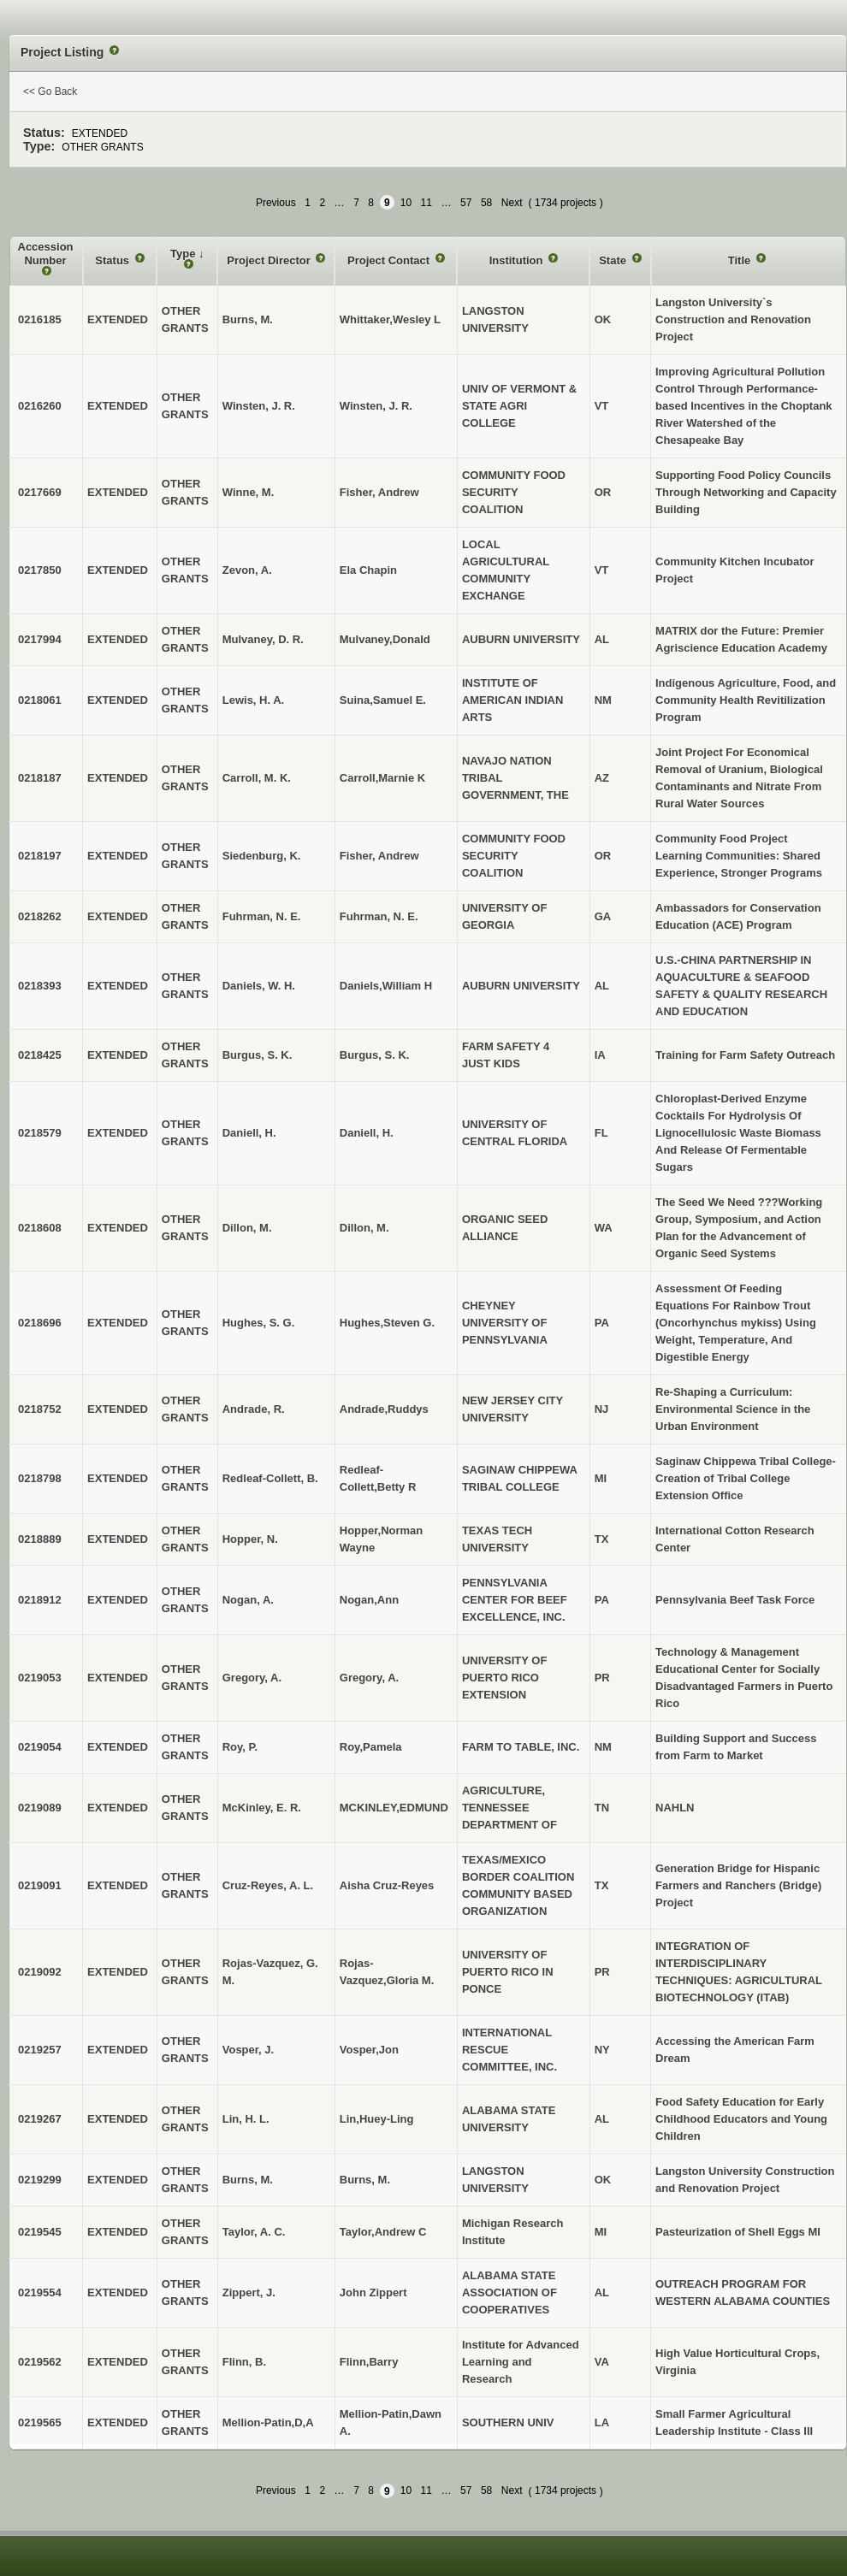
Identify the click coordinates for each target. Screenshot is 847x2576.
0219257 (40, 2049)
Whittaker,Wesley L (390, 319)
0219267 (40, 2118)
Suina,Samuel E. (383, 700)
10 (406, 203)
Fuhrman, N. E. (379, 916)
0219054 (40, 1746)
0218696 (40, 1322)
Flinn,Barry (369, 2361)
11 (426, 203)
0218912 (40, 1599)
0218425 (40, 1055)
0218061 (40, 700)
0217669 (40, 492)
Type (184, 253)
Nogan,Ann (369, 1599)
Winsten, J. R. (376, 405)
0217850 (40, 570)
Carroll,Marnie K (382, 777)
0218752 (40, 1409)
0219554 (40, 2292)
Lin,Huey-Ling (377, 2118)
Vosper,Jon (369, 2049)
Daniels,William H (386, 985)
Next (512, 203)
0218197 (40, 855)
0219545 (40, 2231)
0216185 (40, 319)
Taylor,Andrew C (383, 2231)
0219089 (40, 1807)
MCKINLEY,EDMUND (394, 1807)
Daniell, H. (367, 1132)
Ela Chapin (368, 570)
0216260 (40, 405)
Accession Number (46, 253)
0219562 (40, 2361)
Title (741, 260)
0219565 (40, 2422)
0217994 (40, 639)
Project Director (270, 260)
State (614, 260)
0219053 (40, 1677)
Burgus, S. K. (375, 1055)
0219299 (40, 2179)
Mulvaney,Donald (385, 639)
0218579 (40, 1132)
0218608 (40, 1227)
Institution (517, 260)
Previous (276, 203)
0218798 (40, 1478)
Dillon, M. (364, 1227)
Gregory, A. (369, 1677)
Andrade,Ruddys (384, 1409)
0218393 (40, 985)
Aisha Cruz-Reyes (387, 1885)
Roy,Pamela (371, 1746)
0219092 (40, 1971)
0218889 (40, 1539)
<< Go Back (50, 91)
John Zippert (373, 2292)
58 (486, 203)
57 (465, 203)
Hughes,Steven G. (387, 1322)
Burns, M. (365, 2179)
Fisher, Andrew (379, 492)
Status (113, 260)
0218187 (40, 777)
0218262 (40, 916)
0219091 (40, 1885)
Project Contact (390, 260)
